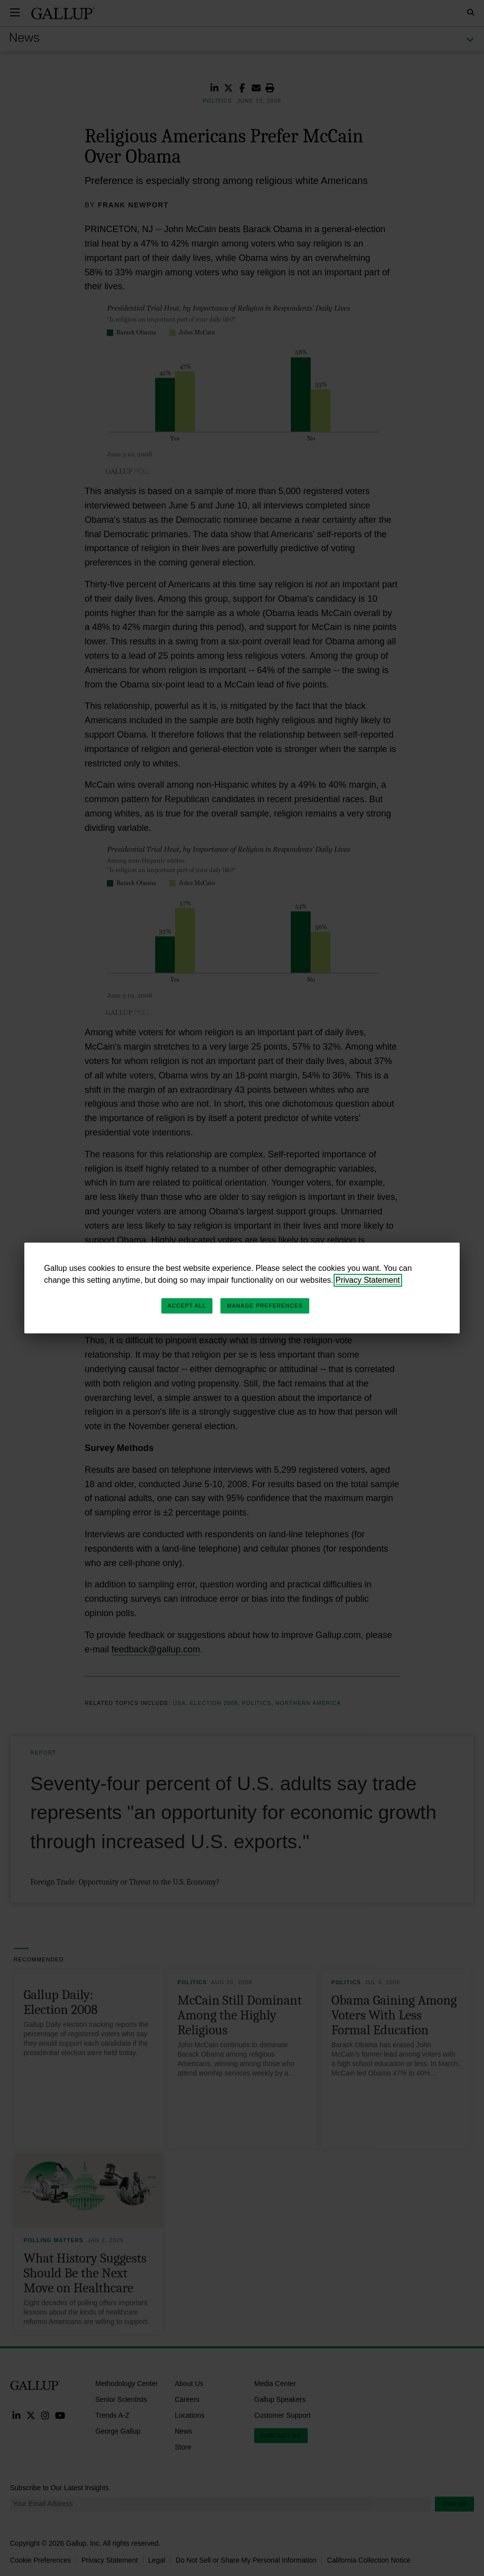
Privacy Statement (368, 1280)
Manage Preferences (265, 1306)
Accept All (187, 1306)
